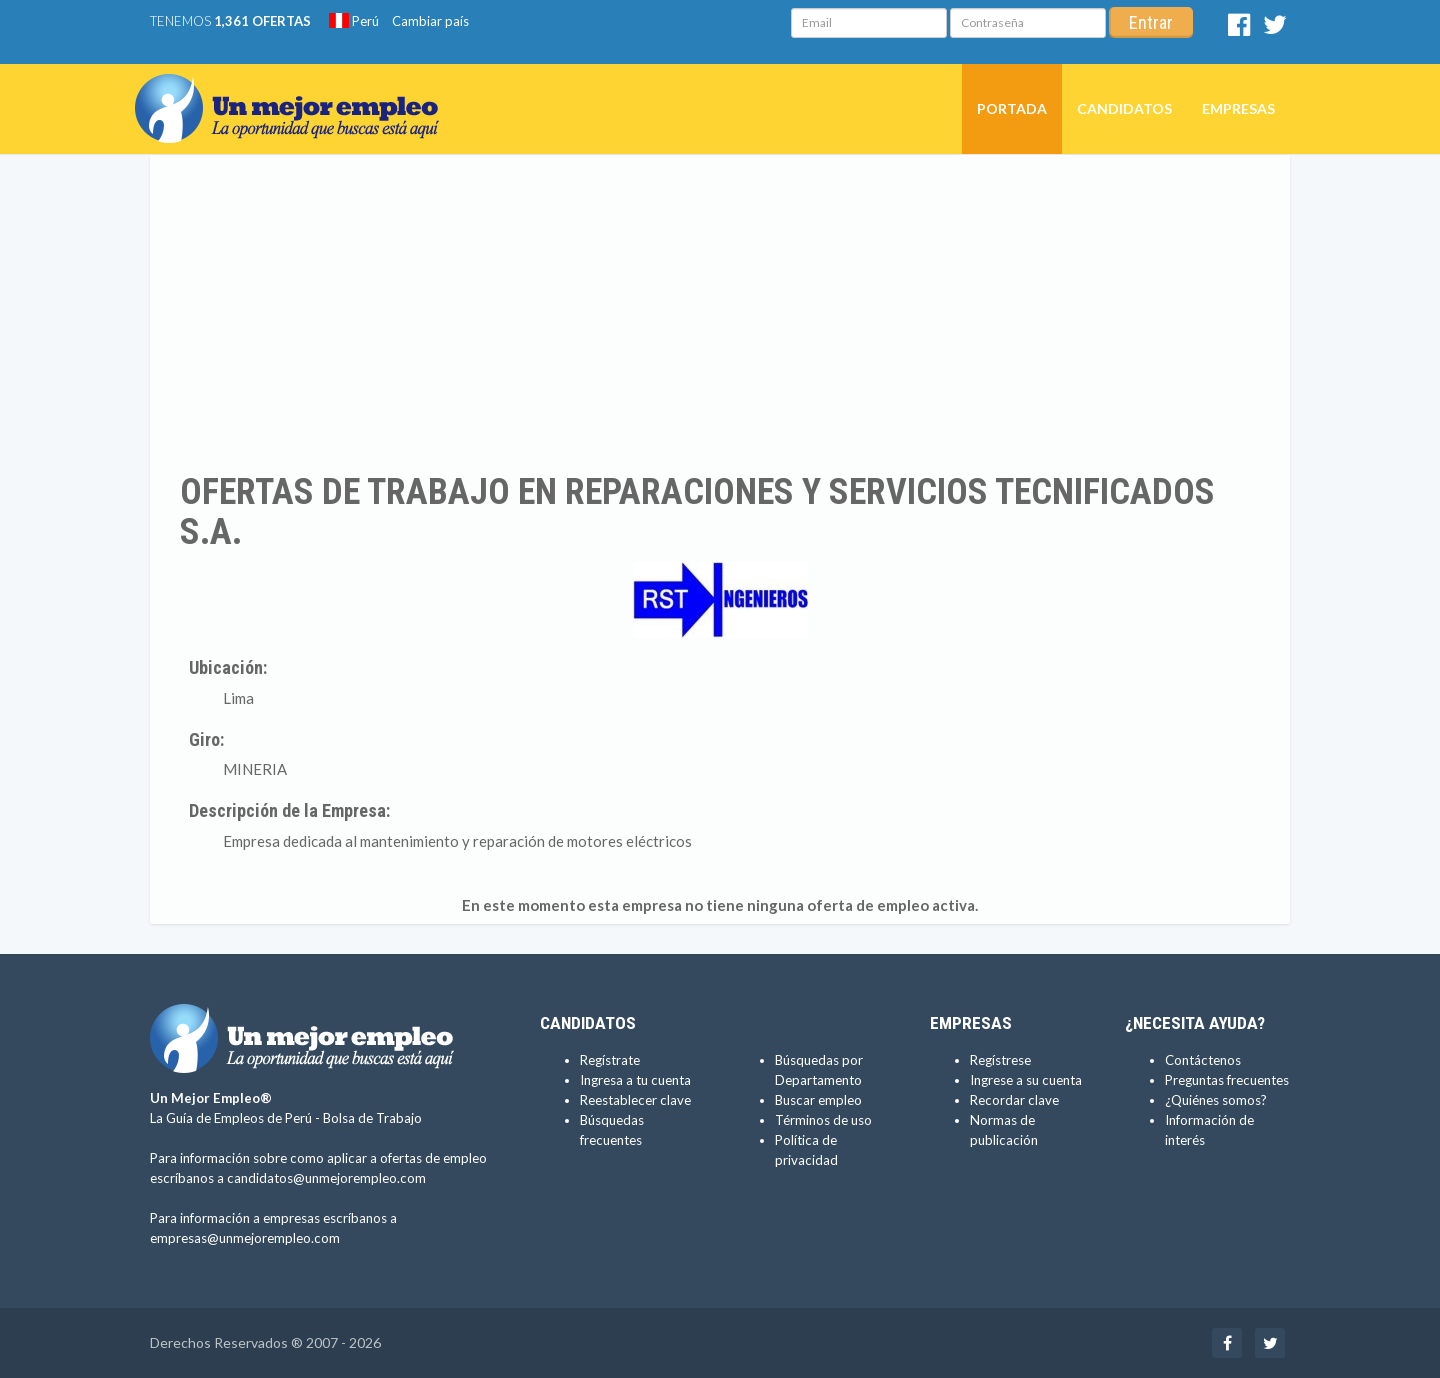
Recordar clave (1014, 1100)
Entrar (1151, 22)
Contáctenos (1203, 1060)
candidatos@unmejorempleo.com (326, 1178)
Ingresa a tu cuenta (635, 1080)
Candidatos (1124, 108)
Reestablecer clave (635, 1100)
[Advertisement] (720, 313)
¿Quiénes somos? (1216, 1100)
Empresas (1238, 108)
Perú (354, 21)
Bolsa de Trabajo (372, 1118)
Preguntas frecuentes (1227, 1080)
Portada (1012, 108)
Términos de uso (823, 1120)
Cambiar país (430, 21)
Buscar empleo (818, 1100)
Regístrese (1000, 1060)
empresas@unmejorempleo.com (245, 1238)
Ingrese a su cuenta (1026, 1080)
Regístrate (610, 1060)
